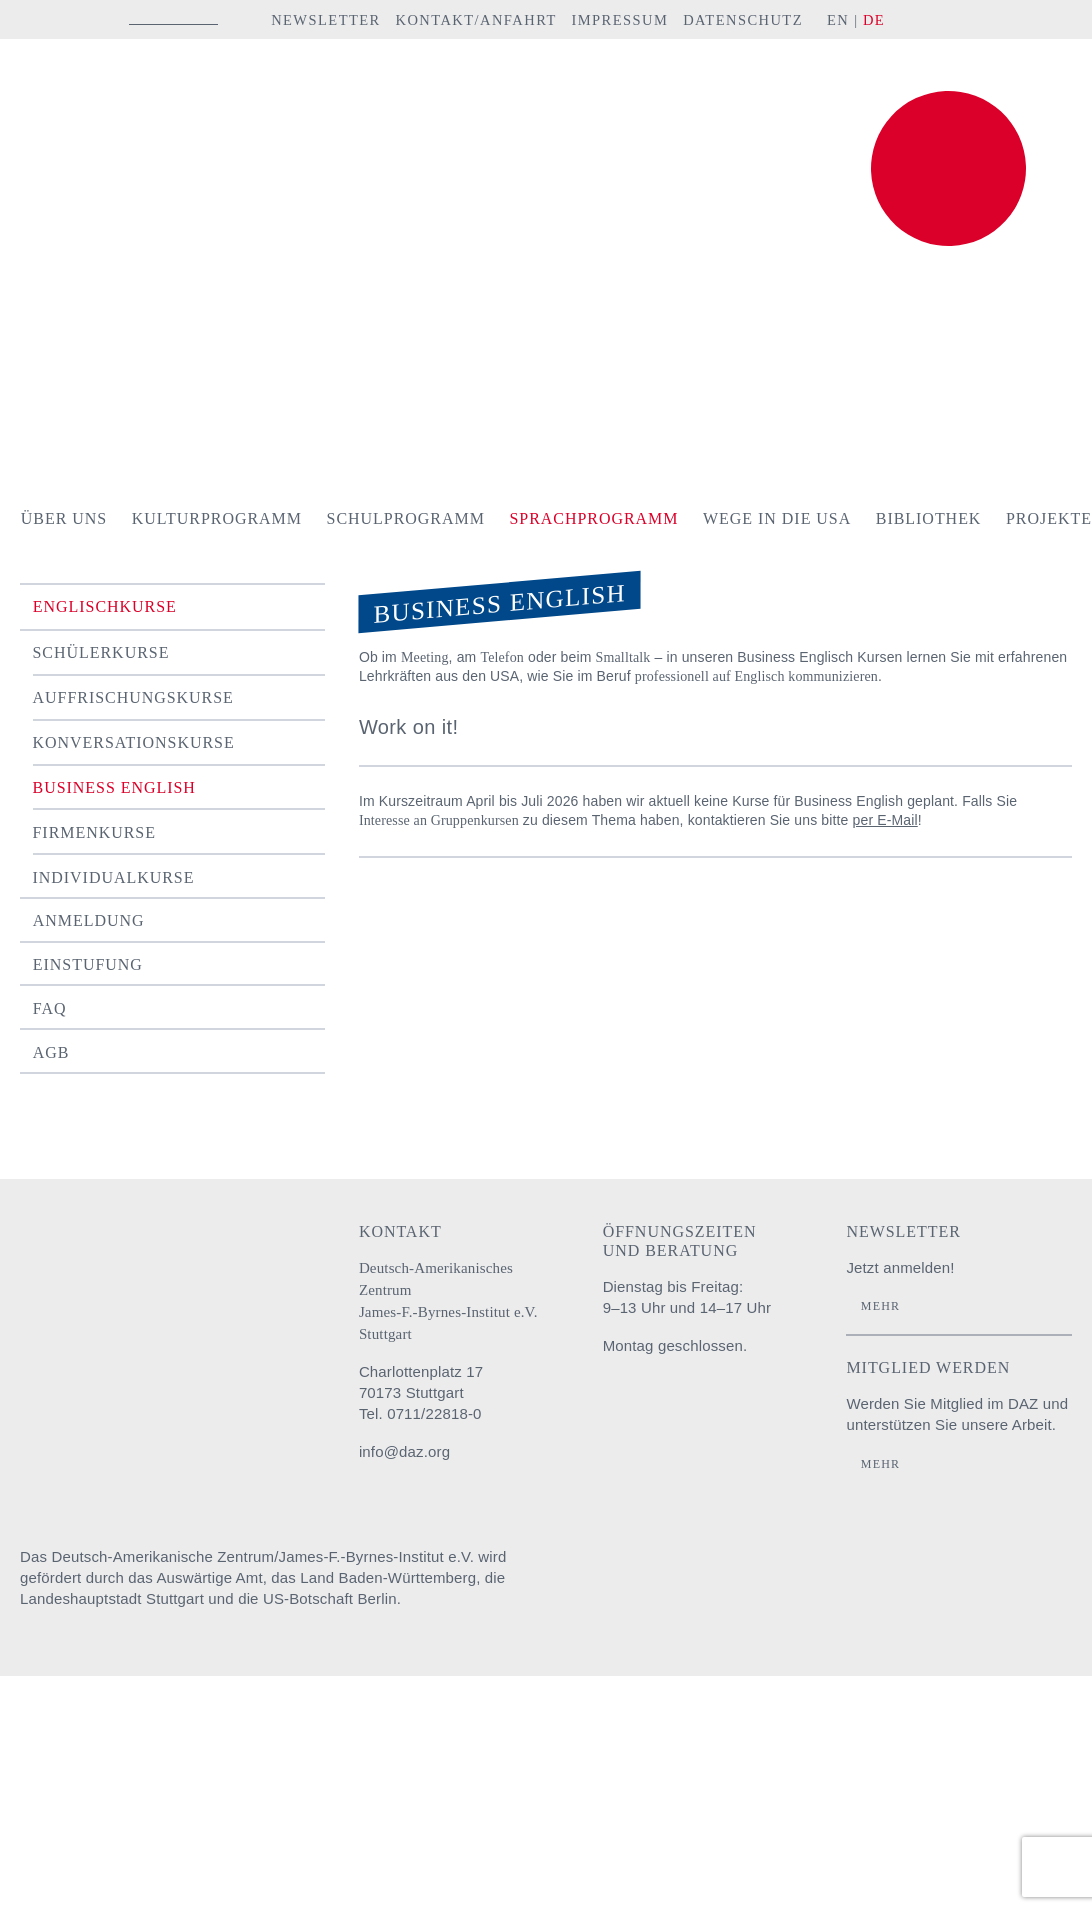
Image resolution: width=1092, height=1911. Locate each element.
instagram (930, 19)
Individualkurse (114, 877)
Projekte (1049, 518)
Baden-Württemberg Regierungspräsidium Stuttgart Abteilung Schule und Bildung (761, 1576)
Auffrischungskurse (133, 697)
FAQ (50, 1008)
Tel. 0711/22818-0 (420, 1413)
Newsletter (326, 20)
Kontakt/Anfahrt (475, 20)
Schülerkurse (101, 652)
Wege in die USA (777, 518)
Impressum (619, 20)
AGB (51, 1052)
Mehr (880, 1306)
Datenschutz (743, 20)
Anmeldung (89, 920)
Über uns (64, 518)
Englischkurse (105, 606)
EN (838, 20)
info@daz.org (404, 1451)
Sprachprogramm (593, 518)
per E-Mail (885, 820)
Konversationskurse (134, 742)
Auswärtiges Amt (638, 1576)
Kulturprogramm (217, 518)
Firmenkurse (94, 832)
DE (874, 20)
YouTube (1015, 19)
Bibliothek (929, 518)
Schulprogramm (406, 518)
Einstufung (88, 964)
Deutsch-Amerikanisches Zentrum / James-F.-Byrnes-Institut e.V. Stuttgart (155, 103)
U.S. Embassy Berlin (1037, 1576)
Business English (114, 787)
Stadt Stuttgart (907, 1576)
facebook (965, 19)
